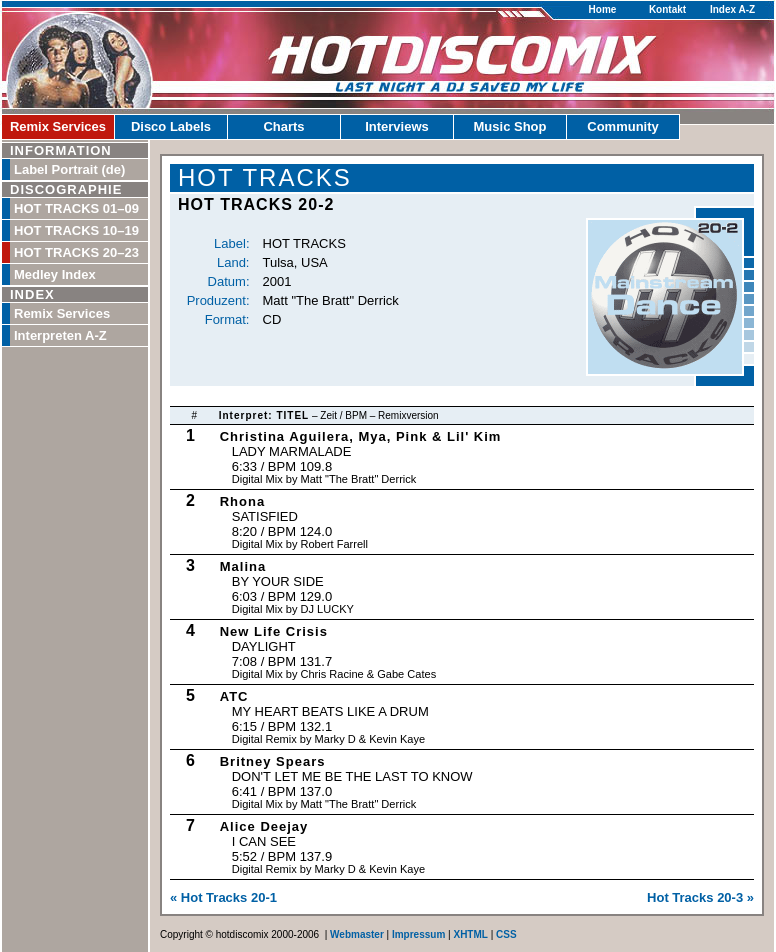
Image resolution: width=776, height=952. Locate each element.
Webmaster (357, 934)
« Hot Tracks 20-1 (223, 897)
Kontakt (667, 9)
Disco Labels (171, 126)
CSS (506, 934)
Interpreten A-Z (60, 335)
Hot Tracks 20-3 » (700, 897)
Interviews (397, 126)
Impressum (418, 934)
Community (623, 126)
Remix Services (58, 126)
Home (603, 9)
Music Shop (510, 126)
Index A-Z (732, 9)
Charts (283, 126)
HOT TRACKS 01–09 (76, 208)
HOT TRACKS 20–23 (76, 252)
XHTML (470, 934)
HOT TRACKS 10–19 (76, 230)
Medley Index (55, 274)
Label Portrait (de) (69, 169)
